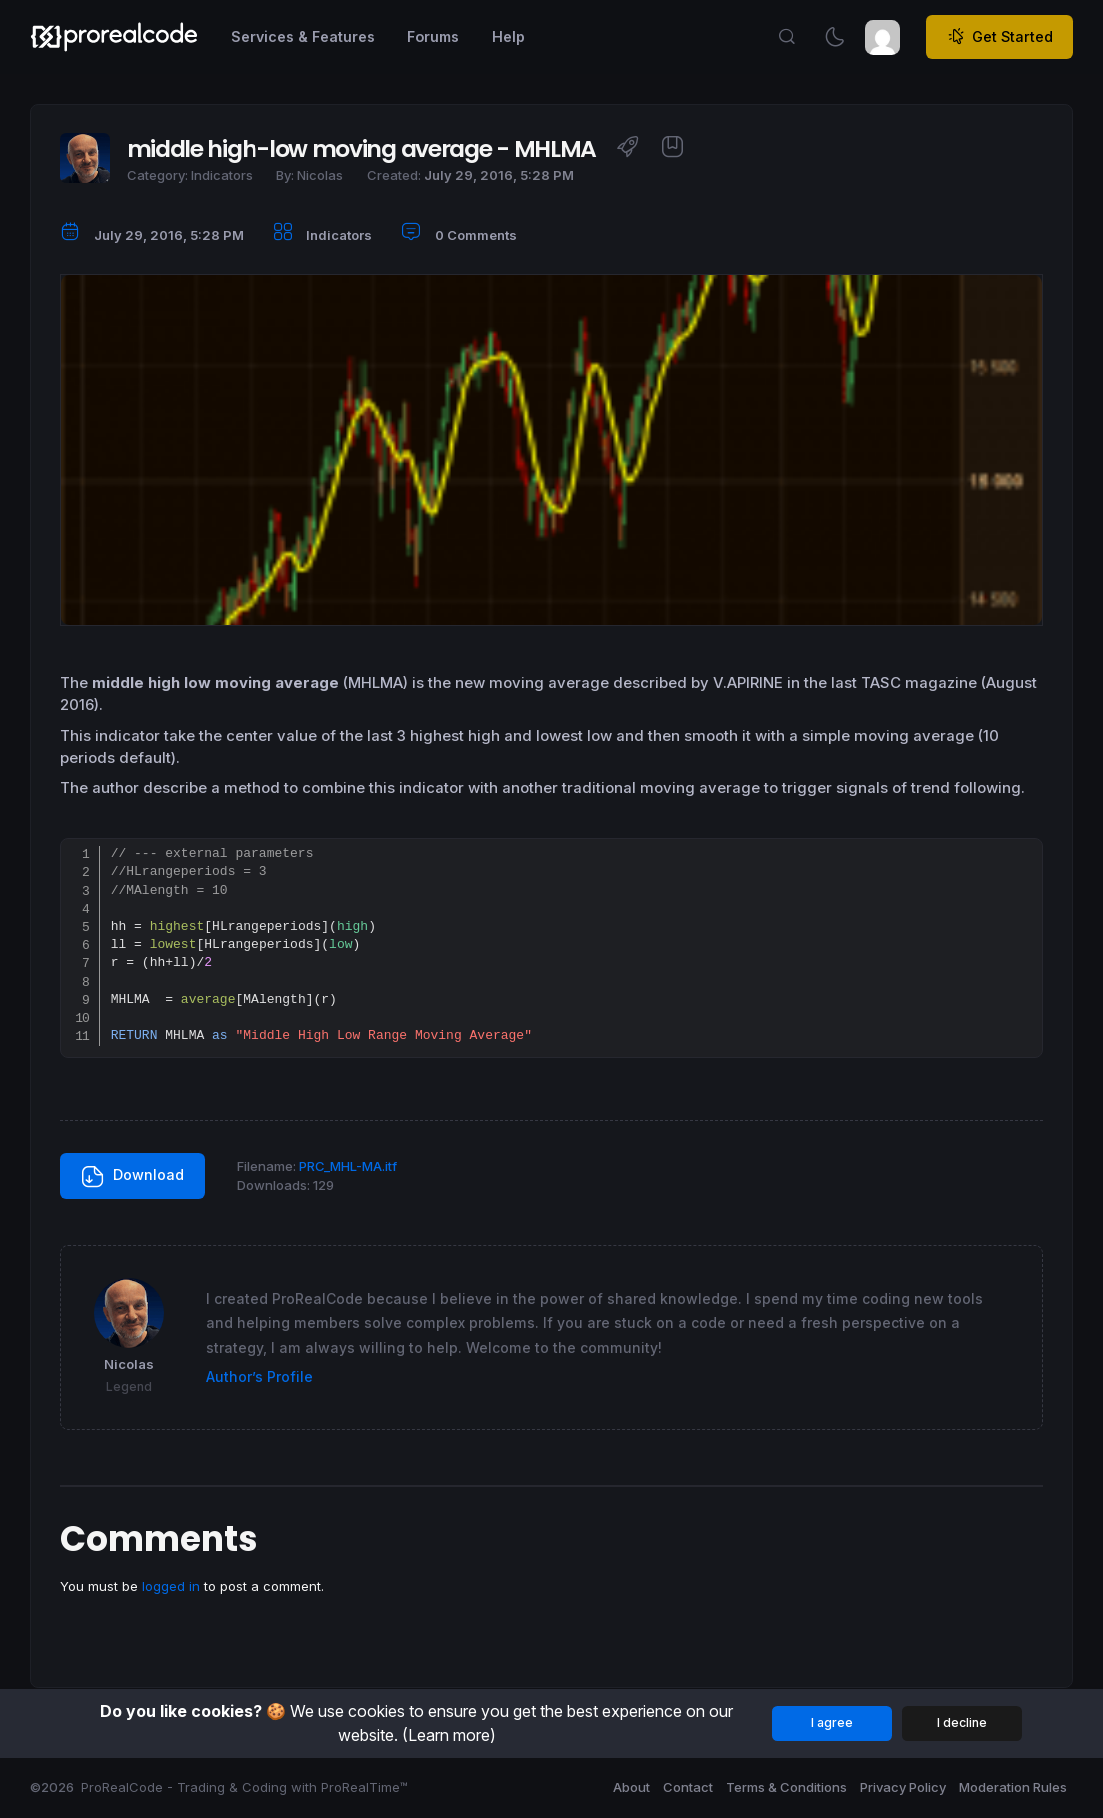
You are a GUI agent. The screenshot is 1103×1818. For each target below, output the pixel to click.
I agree (832, 1722)
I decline (962, 1722)
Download (133, 1177)
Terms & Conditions (786, 1787)
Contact (688, 1787)
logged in (171, 1586)
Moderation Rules (1013, 1787)
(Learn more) (449, 1735)
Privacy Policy (903, 1787)
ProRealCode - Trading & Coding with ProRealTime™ (244, 1787)
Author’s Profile (259, 1376)
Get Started (1000, 37)
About (631, 1787)
